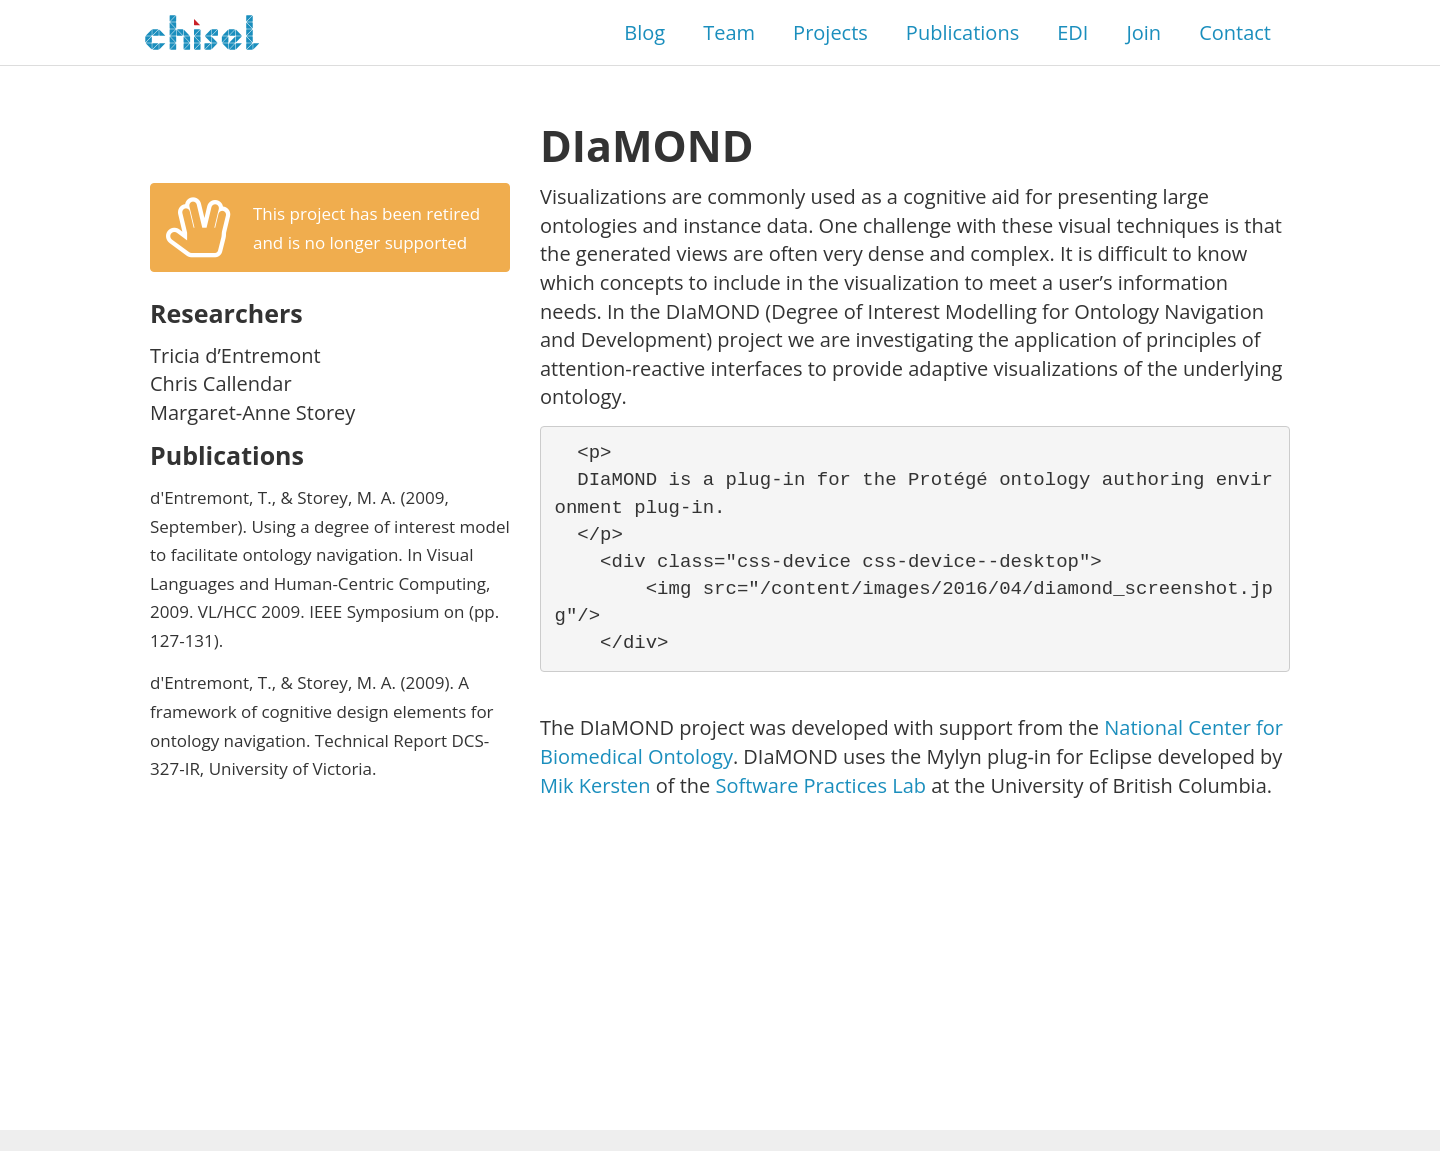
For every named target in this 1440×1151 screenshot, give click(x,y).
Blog (644, 32)
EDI (1072, 32)
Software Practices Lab (821, 785)
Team (729, 32)
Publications (962, 32)
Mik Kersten (595, 785)
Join (1143, 32)
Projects (830, 32)
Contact (1235, 32)
